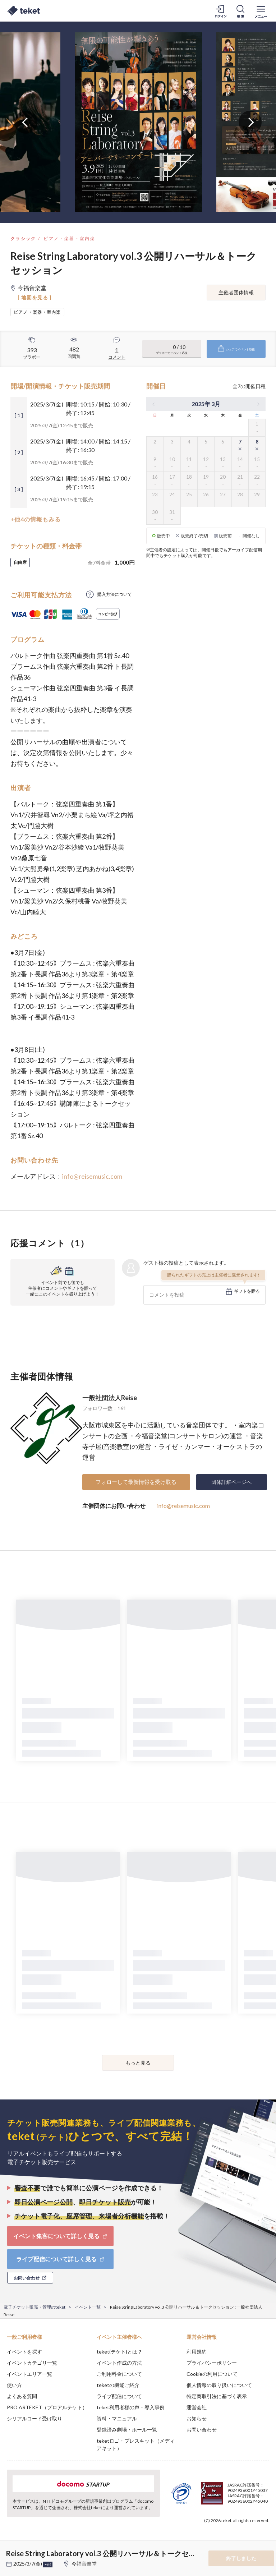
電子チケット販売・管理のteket (34, 2307)
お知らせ (197, 2418)
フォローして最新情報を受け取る (136, 1481)
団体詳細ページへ (231, 1482)
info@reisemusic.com (92, 1176)
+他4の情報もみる (35, 519)
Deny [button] (214, 2540)
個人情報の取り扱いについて (219, 2385)
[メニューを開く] (261, 11)
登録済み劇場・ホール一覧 (127, 2429)
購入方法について (114, 594)
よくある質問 (22, 2396)
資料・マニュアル (117, 2418)
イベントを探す (24, 2352)
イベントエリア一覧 (29, 2374)
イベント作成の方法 (119, 2363)
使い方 (14, 2385)
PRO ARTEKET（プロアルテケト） (47, 2407)
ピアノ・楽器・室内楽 (69, 238)
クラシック (23, 238)
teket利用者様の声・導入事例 (131, 2407)
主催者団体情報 (236, 292)
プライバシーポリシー (212, 2363)
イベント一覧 (88, 2307)
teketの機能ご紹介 (118, 2385)
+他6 (48, 2564)
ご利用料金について (119, 2374)
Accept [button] (251, 2540)
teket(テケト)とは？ (119, 2352)
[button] (10, 2549)
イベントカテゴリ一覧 (32, 2363)
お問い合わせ (202, 2429)
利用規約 (197, 2352)
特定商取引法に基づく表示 (217, 2396)
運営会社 (197, 2407)
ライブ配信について (119, 2396)
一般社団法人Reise (109, 1398)
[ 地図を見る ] (35, 297)
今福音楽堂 (84, 2564)
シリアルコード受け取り (34, 2418)
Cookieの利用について (212, 2374)
